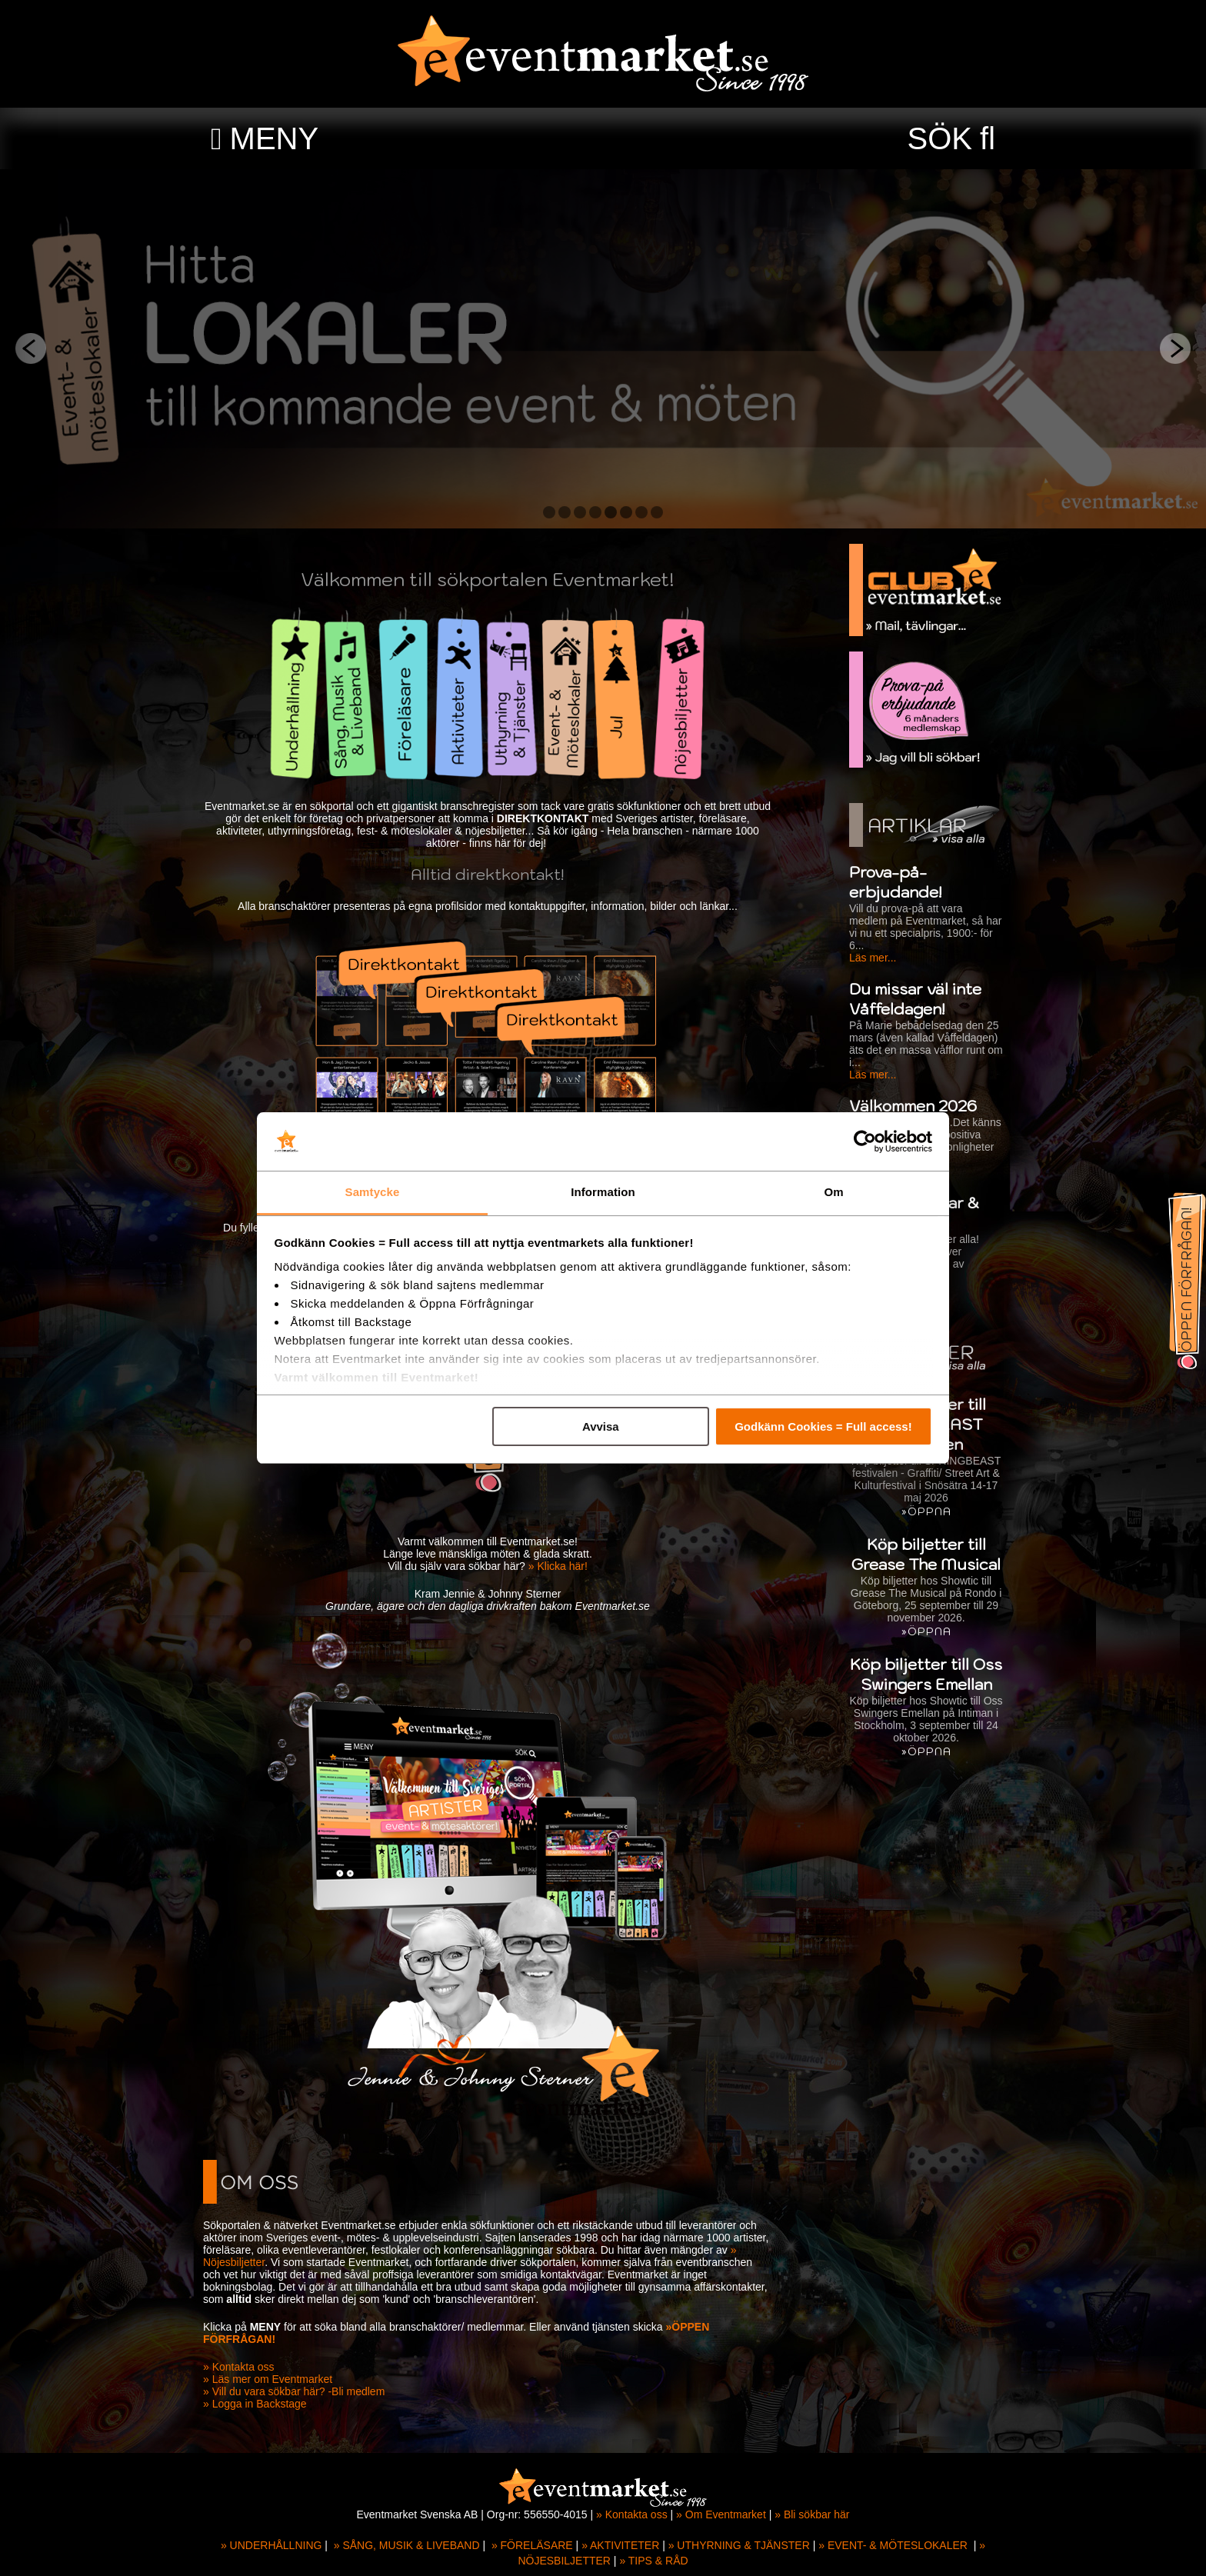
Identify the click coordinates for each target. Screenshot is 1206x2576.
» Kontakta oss (239, 2367)
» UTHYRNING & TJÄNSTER (739, 2545)
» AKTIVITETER (620, 2545)
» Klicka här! (558, 1566)
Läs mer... (872, 957)
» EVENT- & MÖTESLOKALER (893, 2545)
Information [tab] (603, 1191)
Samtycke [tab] (372, 1191)
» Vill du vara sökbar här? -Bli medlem (294, 2391)
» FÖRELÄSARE (532, 2545)
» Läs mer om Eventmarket (267, 2379)
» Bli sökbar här (812, 2514)
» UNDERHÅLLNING (271, 2545)
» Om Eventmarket (721, 2514)
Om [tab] (833, 1191)
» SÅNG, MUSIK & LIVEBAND (407, 2545)
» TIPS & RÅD (653, 2560)
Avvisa (600, 1426)
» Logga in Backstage (255, 2404)
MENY (274, 138)
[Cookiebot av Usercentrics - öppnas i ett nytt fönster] (865, 1141)
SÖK (940, 138)
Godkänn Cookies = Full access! (823, 1426)
